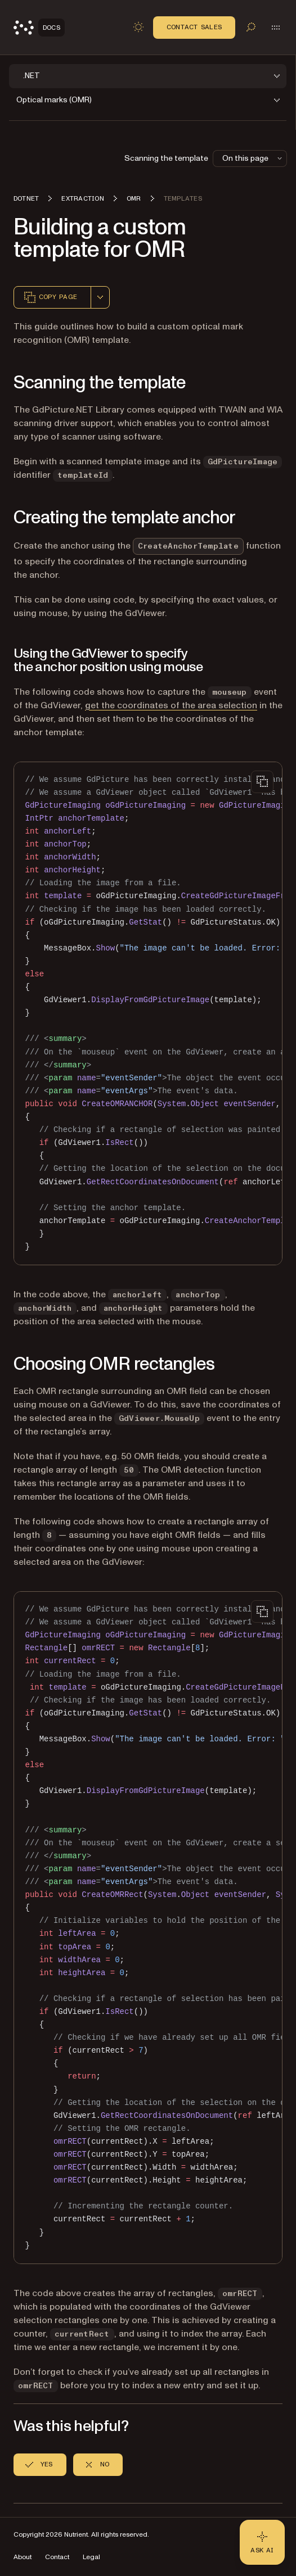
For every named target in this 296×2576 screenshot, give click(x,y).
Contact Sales (194, 27)
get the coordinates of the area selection (171, 705)
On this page (253, 158)
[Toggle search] (251, 27)
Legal (91, 2557)
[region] (148, 1013)
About (23, 2557)
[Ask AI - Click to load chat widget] (262, 2542)
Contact (57, 2557)
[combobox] (100, 297)
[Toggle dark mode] (138, 27)
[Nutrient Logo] (39, 27)
